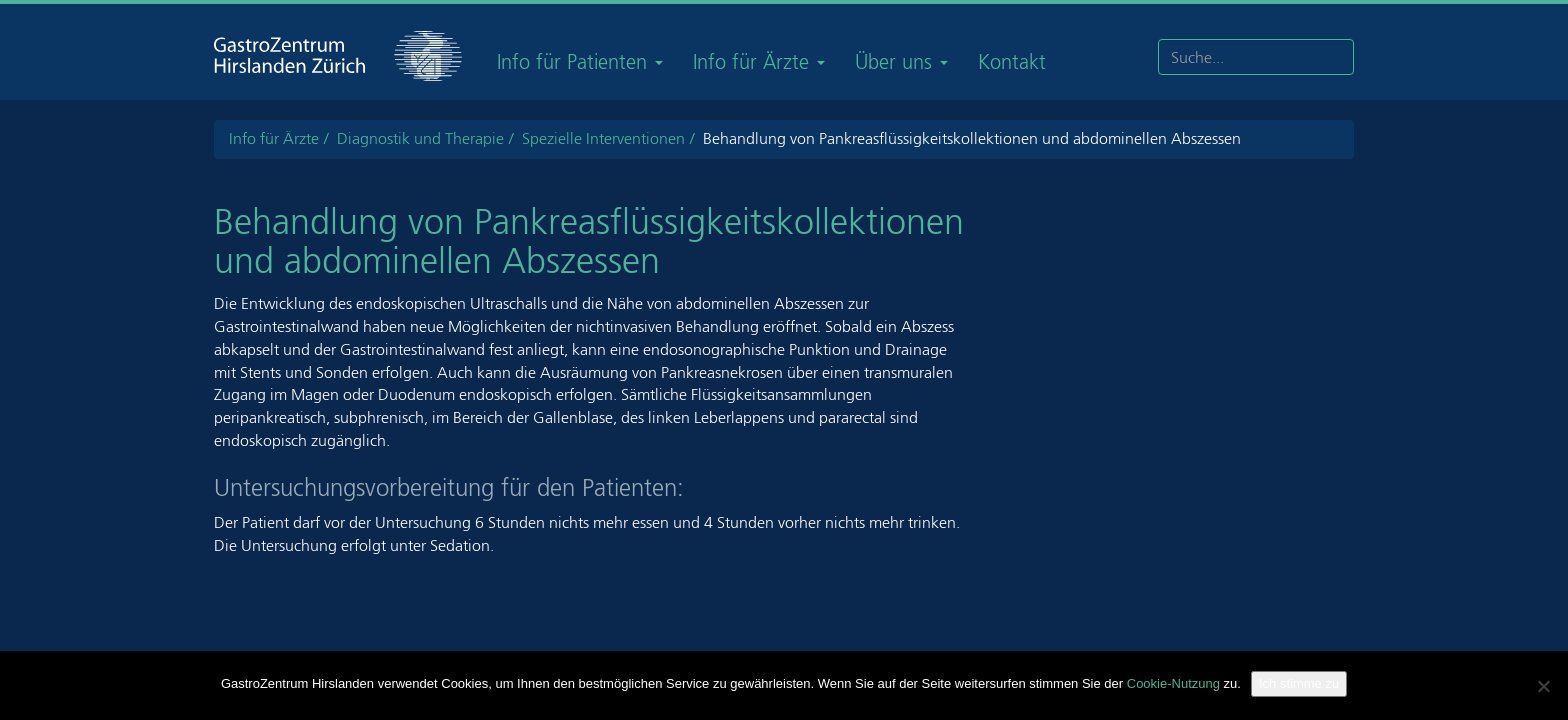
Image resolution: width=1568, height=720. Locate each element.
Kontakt (1012, 62)
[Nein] (1543, 686)
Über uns (901, 62)
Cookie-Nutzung (1173, 683)
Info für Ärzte (759, 62)
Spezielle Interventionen (603, 138)
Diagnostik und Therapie (420, 138)
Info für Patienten (580, 62)
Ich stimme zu (1299, 683)
